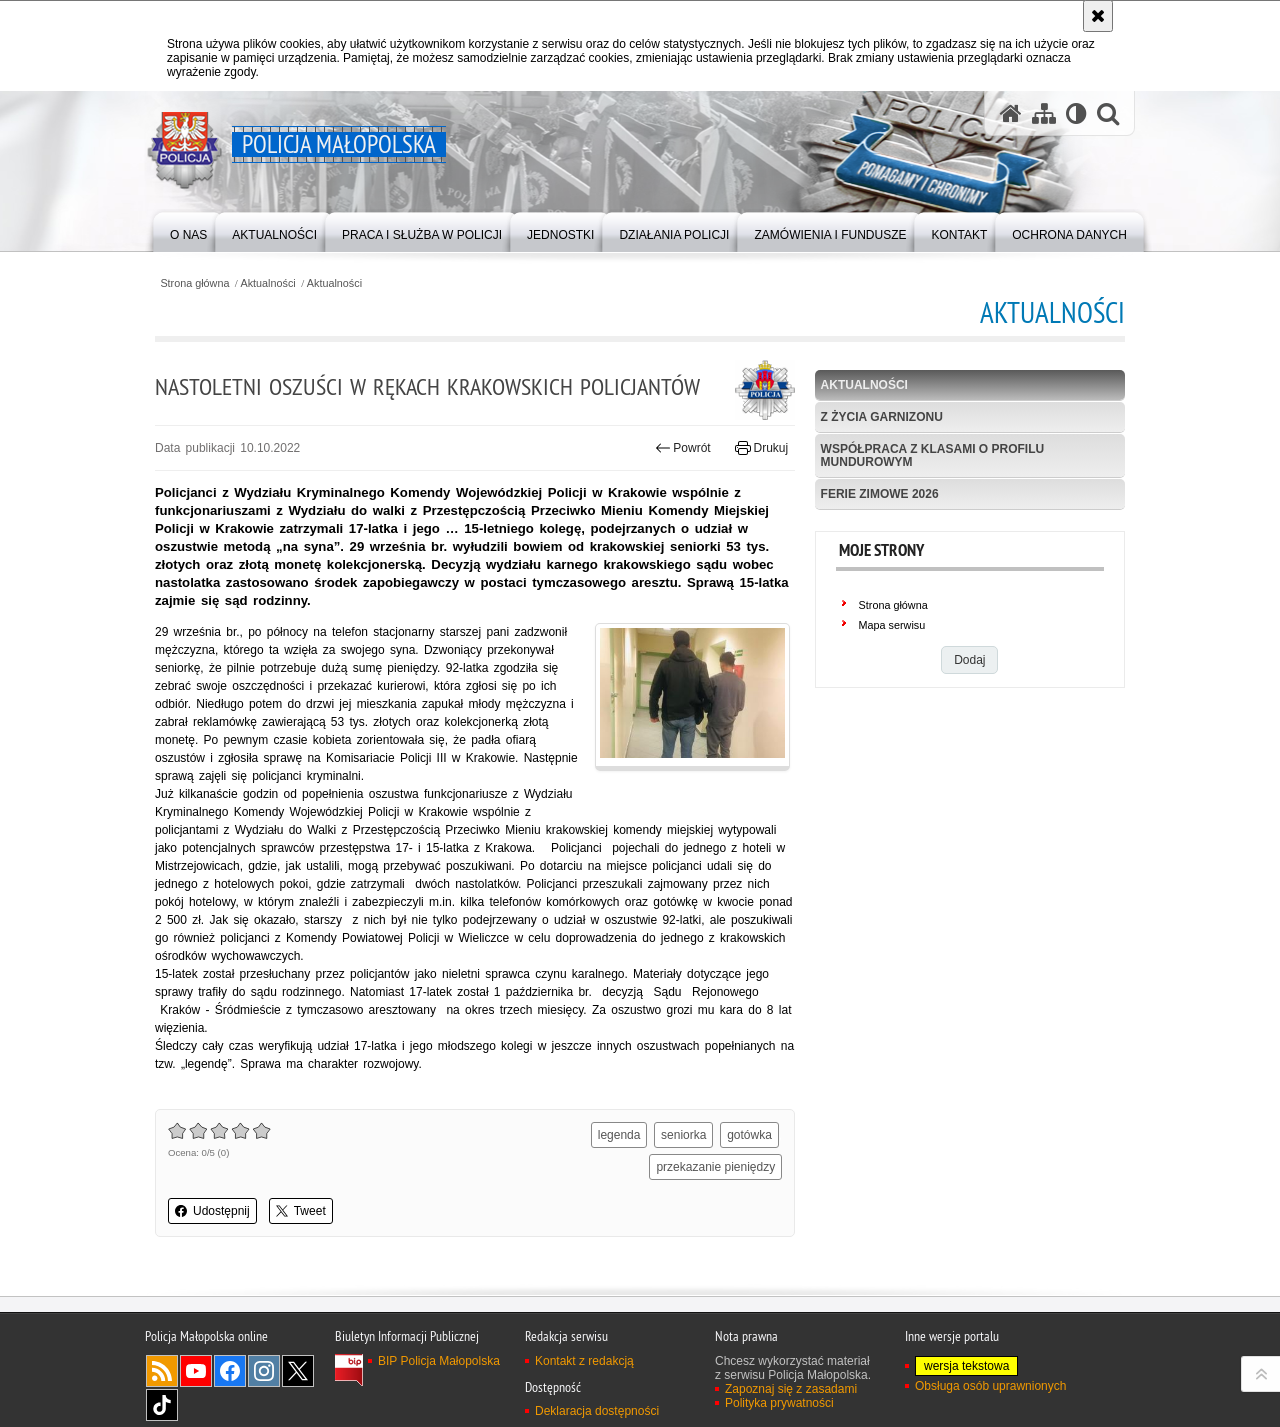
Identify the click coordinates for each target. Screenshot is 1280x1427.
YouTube (196, 1371)
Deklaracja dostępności (597, 1411)
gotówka (749, 1135)
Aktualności (268, 283)
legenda (619, 1135)
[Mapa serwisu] (1044, 113)
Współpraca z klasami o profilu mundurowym (933, 455)
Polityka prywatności (779, 1403)
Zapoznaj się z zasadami (791, 1389)
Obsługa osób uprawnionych (990, 1386)
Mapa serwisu (892, 625)
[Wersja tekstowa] (1076, 113)
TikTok (162, 1405)
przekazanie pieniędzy (715, 1167)
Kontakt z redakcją (584, 1361)
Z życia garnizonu (882, 417)
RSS (162, 1371)
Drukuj (761, 448)
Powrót (683, 448)
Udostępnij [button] (212, 1211)
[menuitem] (188, 230)
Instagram (264, 1371)
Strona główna (194, 283)
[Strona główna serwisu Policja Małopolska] (1011, 113)
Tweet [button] (301, 1211)
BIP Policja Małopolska (439, 1361)
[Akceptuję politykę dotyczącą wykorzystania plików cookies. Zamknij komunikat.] (1098, 16)
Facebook (230, 1371)
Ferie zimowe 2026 (880, 494)
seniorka (683, 1135)
